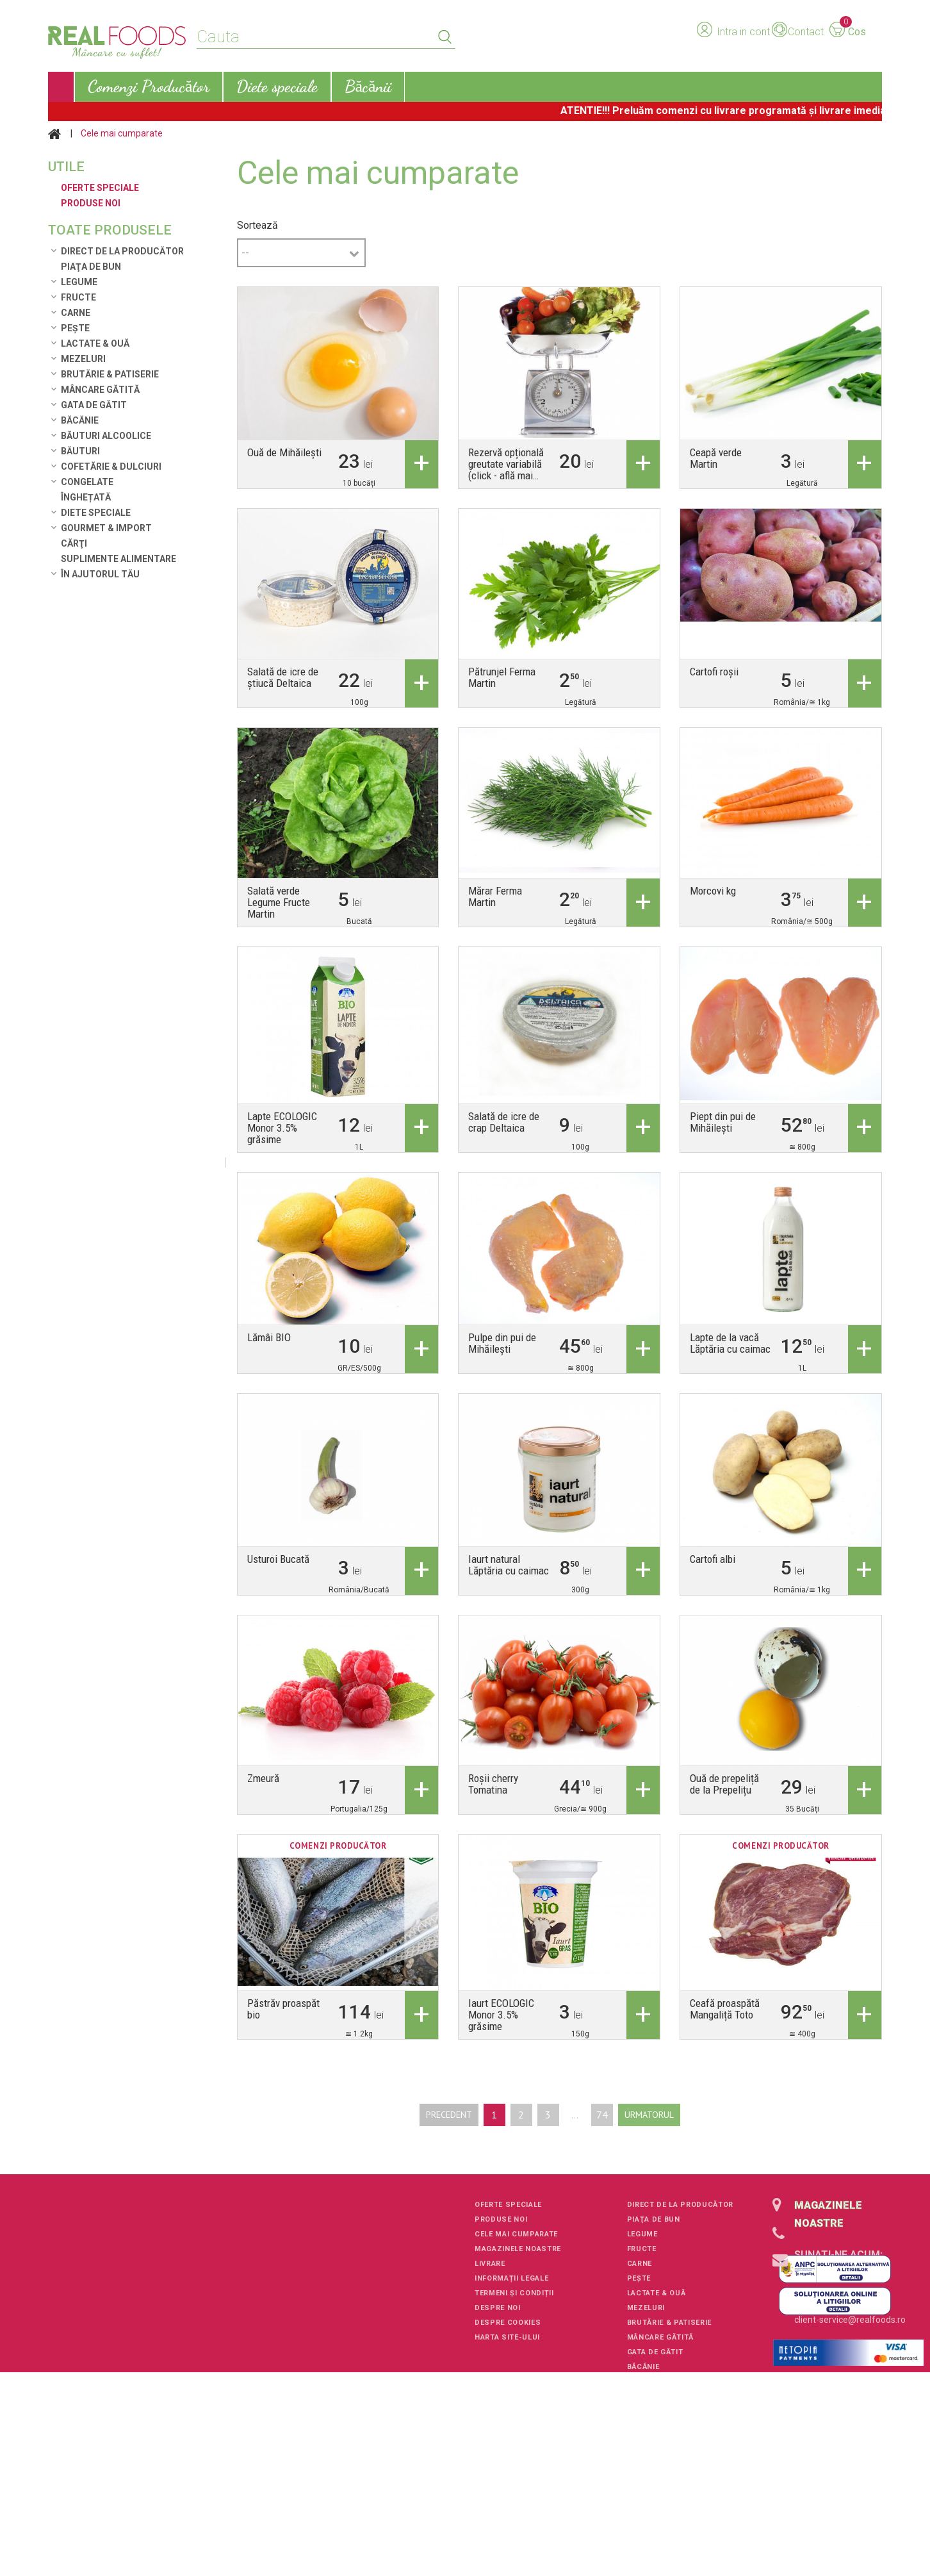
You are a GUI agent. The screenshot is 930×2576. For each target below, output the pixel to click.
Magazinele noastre (518, 2249)
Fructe (78, 297)
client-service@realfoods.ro (850, 2320)
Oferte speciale (508, 2204)
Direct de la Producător (122, 251)
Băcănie (80, 420)
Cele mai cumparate (516, 2234)
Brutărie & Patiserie (110, 374)
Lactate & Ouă (95, 343)
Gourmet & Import (106, 528)
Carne (75, 313)
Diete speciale (96, 513)
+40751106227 (825, 2273)
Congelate (87, 482)
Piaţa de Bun (91, 266)
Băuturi (80, 451)
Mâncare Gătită (100, 389)
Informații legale (511, 2278)
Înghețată (86, 497)
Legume (79, 282)
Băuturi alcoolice (106, 436)
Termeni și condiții (514, 2293)
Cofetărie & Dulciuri (111, 466)
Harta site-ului (507, 2337)
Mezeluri (83, 359)
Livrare (490, 2263)
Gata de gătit (94, 405)
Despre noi (498, 2308)
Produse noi (501, 2219)
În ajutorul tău (100, 574)
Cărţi (74, 543)
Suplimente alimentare (118, 559)
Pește (75, 328)
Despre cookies (508, 2322)
